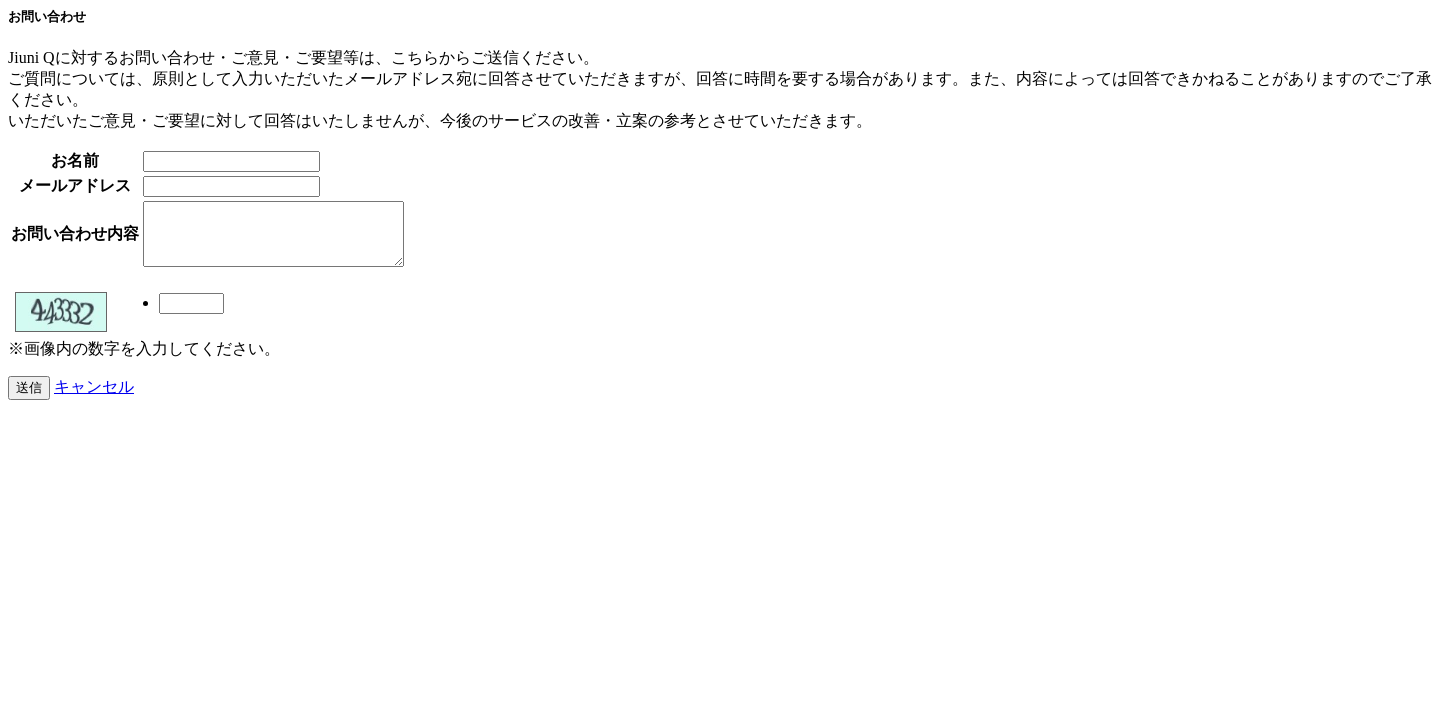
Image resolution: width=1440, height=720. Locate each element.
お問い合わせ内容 (75, 239)
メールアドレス (75, 185)
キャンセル (94, 398)
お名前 (75, 160)
